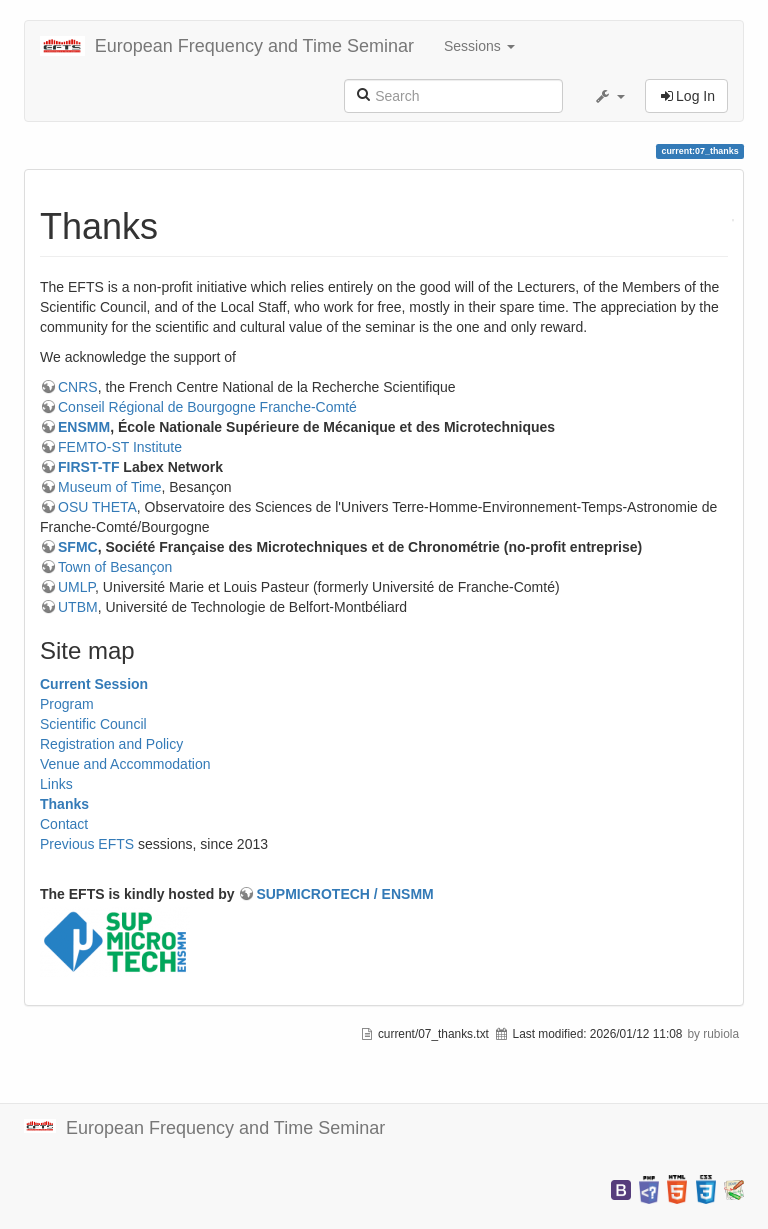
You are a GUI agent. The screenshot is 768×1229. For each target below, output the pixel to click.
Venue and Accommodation (125, 764)
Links (56, 784)
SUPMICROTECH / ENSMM (344, 894)
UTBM (78, 607)
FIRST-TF (88, 467)
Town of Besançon (115, 567)
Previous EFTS (87, 844)
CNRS (78, 387)
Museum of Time (109, 487)
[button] (609, 96)
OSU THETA (97, 507)
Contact (64, 824)
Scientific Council (93, 724)
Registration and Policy (111, 744)
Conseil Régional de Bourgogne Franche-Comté (207, 407)
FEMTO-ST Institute (120, 447)
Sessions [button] (479, 46)
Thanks (64, 804)
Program (67, 704)
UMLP (76, 587)
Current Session (94, 684)
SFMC (78, 547)
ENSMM (84, 427)
